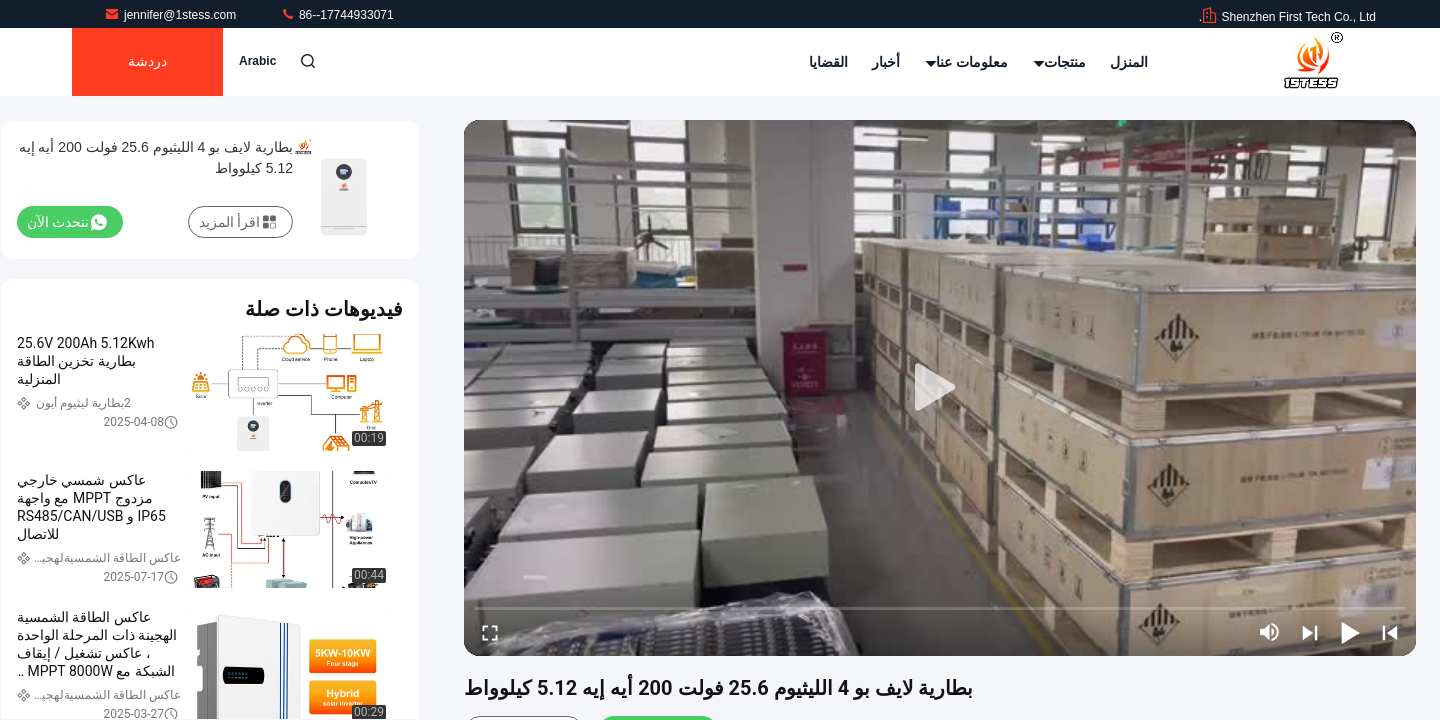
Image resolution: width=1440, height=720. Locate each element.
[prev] (1390, 632)
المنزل (1129, 62)
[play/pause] (1350, 632)
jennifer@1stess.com (172, 15)
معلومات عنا (967, 62)
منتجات (1059, 62)
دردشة (147, 62)
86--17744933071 (337, 15)
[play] (940, 388)
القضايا (828, 62)
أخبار (886, 62)
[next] (1310, 632)
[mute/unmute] (1270, 632)
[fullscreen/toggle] (490, 632)
